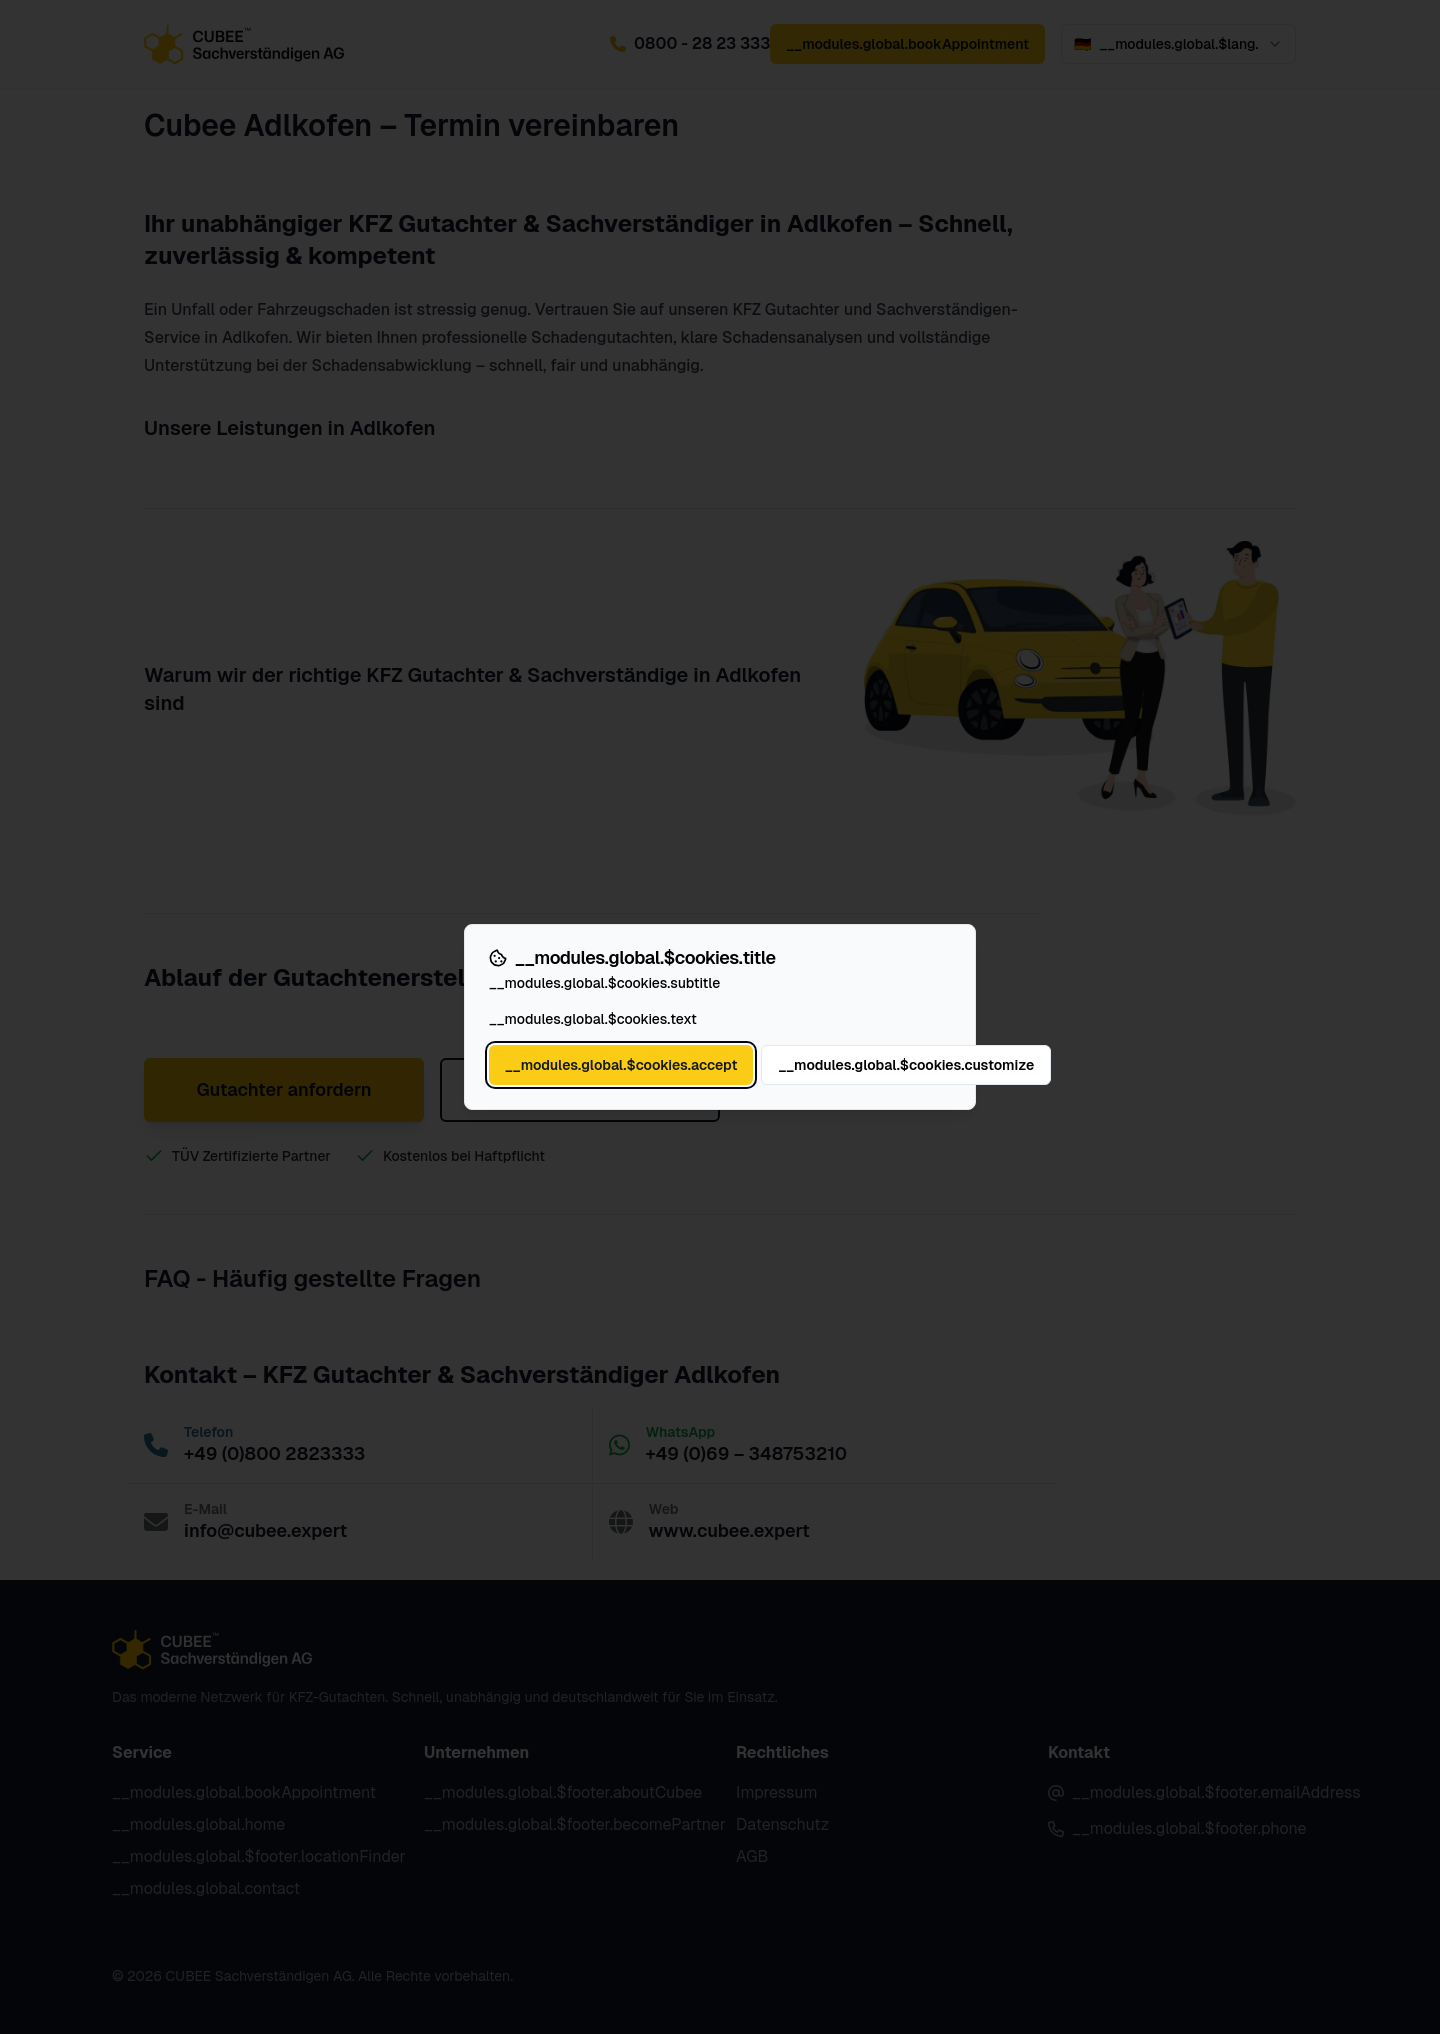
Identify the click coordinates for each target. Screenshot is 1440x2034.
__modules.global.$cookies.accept (621, 1065)
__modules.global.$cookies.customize (906, 1065)
